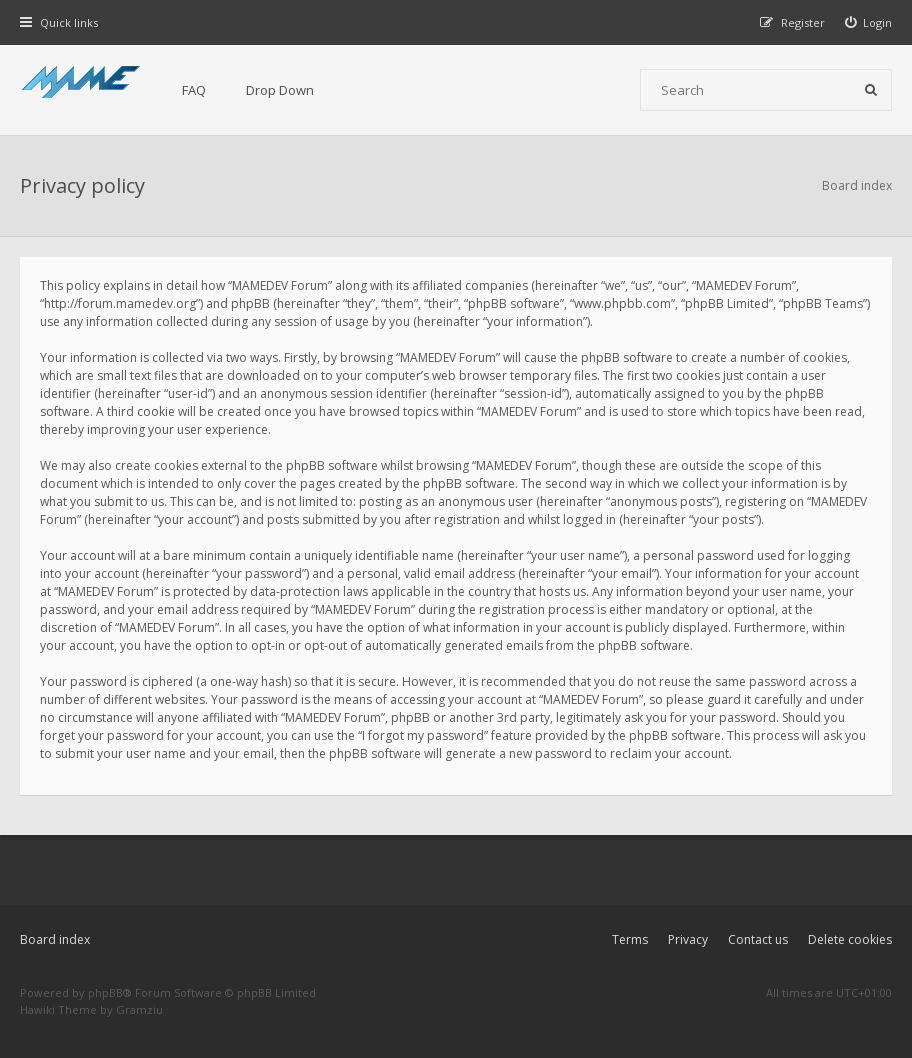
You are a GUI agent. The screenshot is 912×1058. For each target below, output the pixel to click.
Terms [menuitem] (630, 939)
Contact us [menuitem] (758, 939)
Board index (55, 939)
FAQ (194, 90)
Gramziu (139, 1009)
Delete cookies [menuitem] (850, 939)
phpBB (105, 992)
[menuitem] (869, 22)
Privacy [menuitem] (688, 939)
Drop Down (280, 90)
